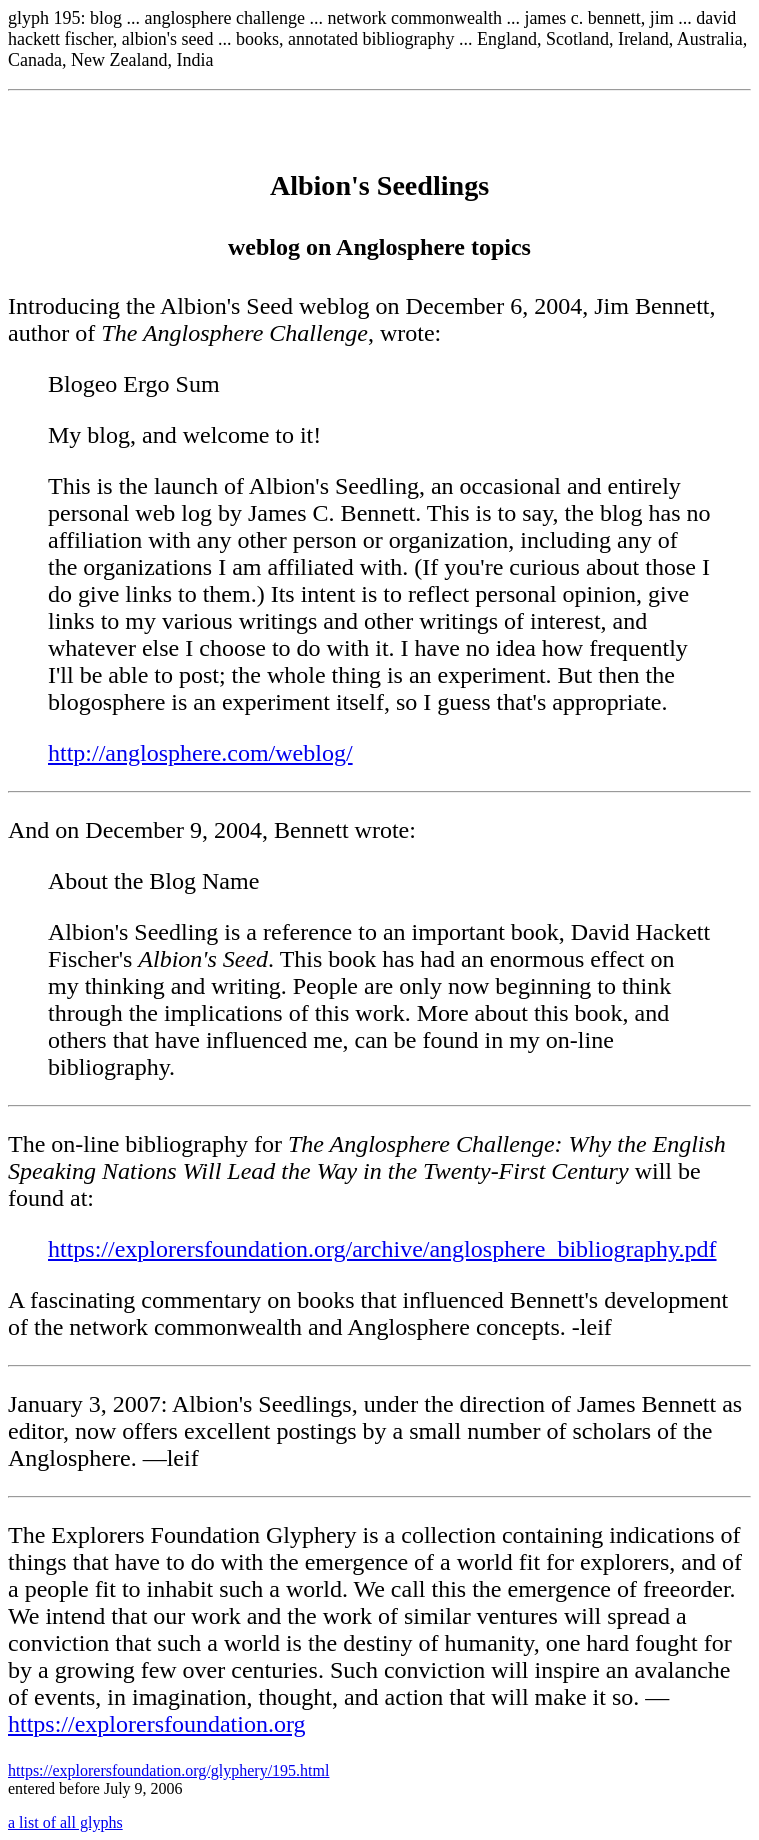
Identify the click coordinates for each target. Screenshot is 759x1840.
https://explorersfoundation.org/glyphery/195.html (168, 1770)
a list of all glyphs (65, 1822)
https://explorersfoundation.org (157, 1724)
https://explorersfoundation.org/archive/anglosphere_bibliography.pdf (382, 1249)
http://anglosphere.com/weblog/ (200, 753)
